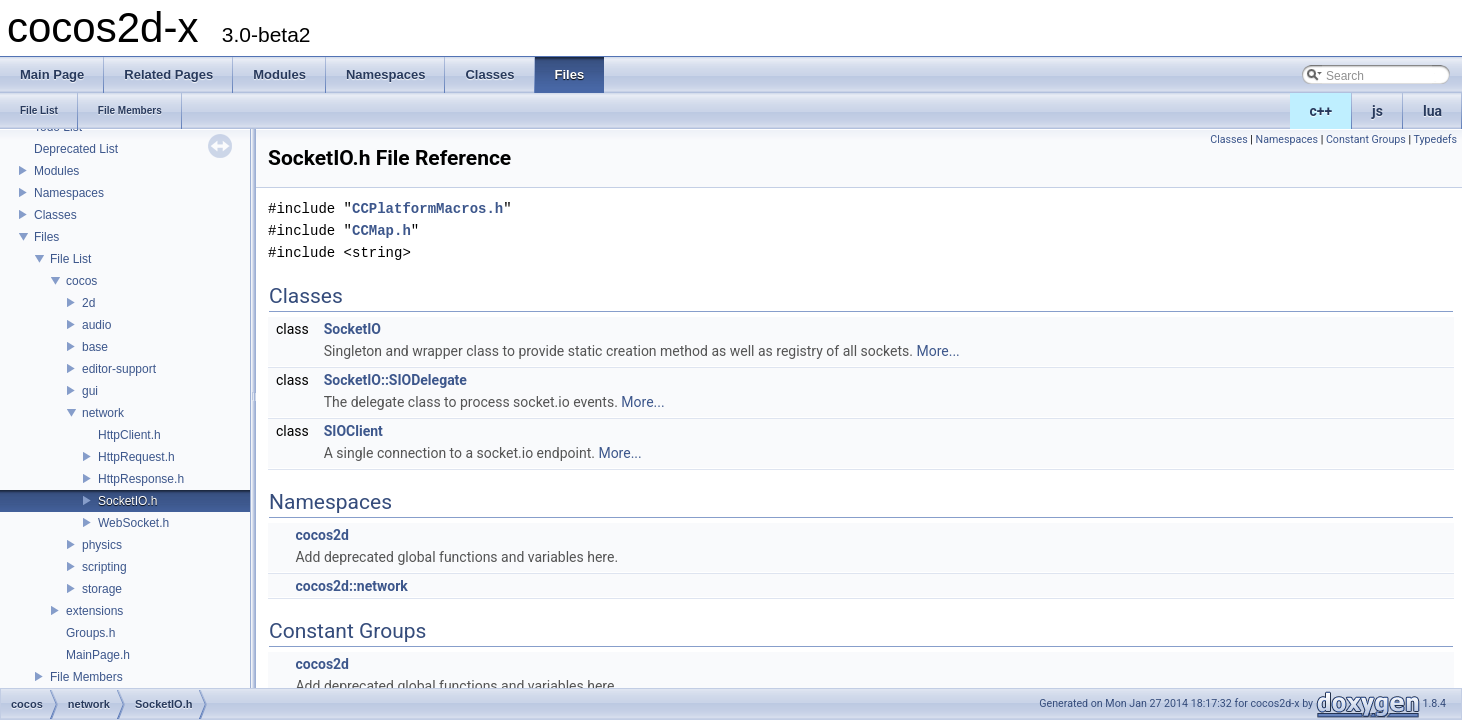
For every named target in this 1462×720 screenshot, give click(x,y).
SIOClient (353, 431)
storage (102, 589)
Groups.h (90, 633)
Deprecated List (76, 149)
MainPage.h (98, 655)
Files (46, 237)
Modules (56, 171)
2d (88, 303)
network (103, 413)
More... (937, 351)
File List (70, 259)
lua (1432, 111)
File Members (86, 677)
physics (102, 545)
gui (90, 391)
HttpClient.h (129, 435)
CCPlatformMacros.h (427, 208)
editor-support (119, 369)
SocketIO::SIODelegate (395, 380)
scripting (104, 567)
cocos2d (322, 535)
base (95, 347)
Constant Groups (1366, 139)
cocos (81, 281)
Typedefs (1435, 139)
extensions (94, 611)
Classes (55, 215)
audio (96, 325)
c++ (1321, 111)
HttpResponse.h (141, 479)
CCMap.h (381, 230)
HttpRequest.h (136, 457)
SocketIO (352, 329)
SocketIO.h (127, 501)
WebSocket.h (133, 523)
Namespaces (69, 193)
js (1377, 111)
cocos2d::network (351, 586)
